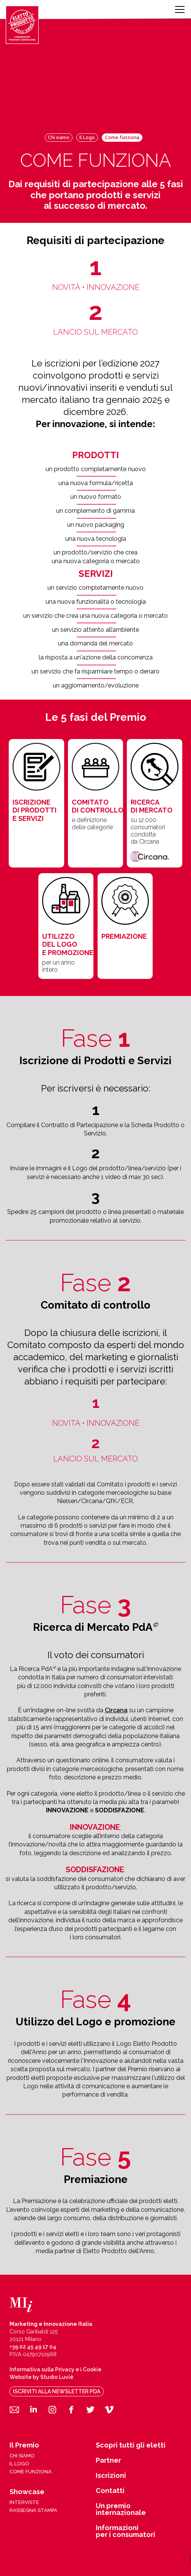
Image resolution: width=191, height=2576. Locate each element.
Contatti (110, 2490)
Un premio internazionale (121, 2509)
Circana (116, 1710)
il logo (19, 2463)
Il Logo (87, 137)
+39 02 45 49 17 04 (32, 2347)
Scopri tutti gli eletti (131, 2445)
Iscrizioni (111, 2475)
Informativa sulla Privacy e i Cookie (55, 2369)
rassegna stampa (33, 2510)
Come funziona (122, 137)
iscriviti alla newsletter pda (56, 2391)
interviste (24, 2502)
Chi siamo (58, 137)
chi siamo (22, 2455)
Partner (108, 2460)
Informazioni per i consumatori (125, 2531)
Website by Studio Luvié (41, 2377)
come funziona (30, 2471)
